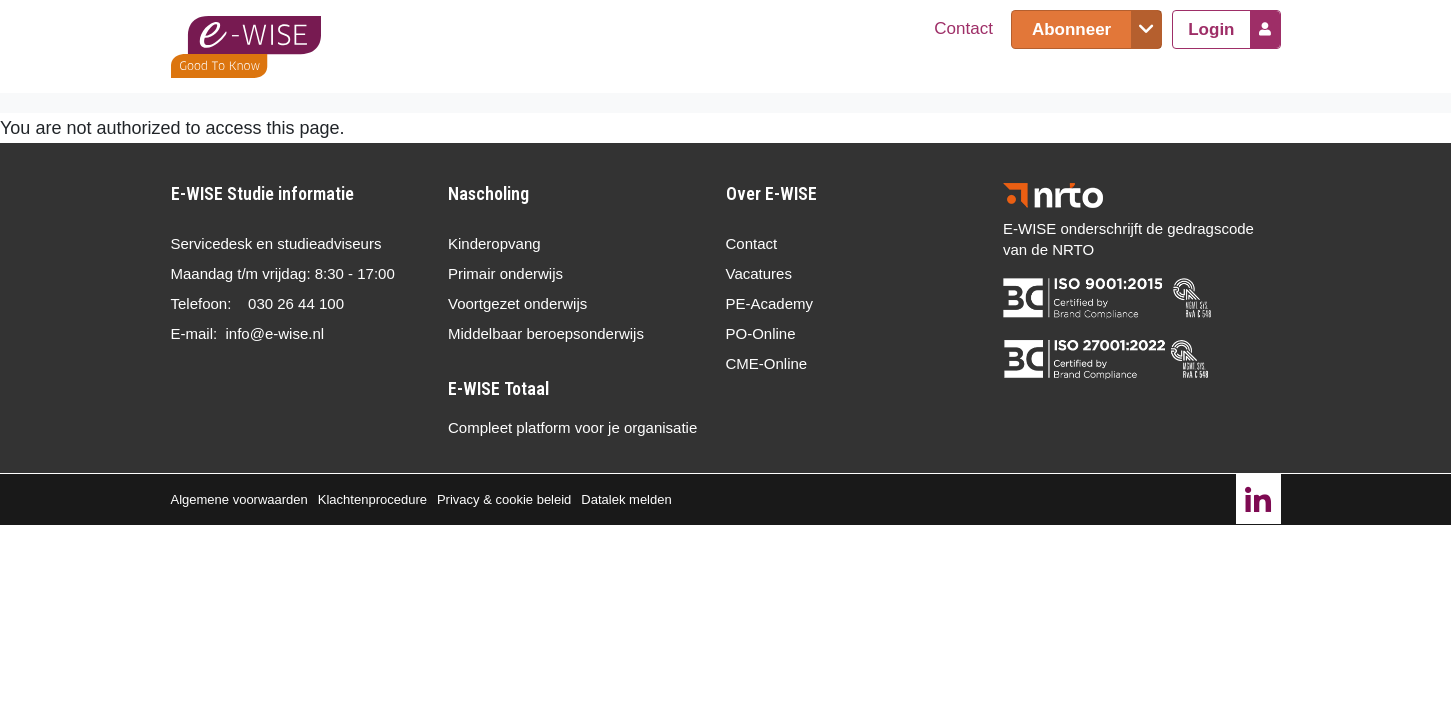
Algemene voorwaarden (239, 499)
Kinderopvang (494, 243)
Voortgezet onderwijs (517, 303)
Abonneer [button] (1071, 29)
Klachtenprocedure (372, 499)
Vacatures (759, 273)
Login (1211, 29)
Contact (963, 28)
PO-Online (761, 333)
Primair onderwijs (505, 273)
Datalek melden (626, 499)
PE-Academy (770, 303)
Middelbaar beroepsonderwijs (546, 333)
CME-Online (767, 363)
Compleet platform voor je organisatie (572, 427)
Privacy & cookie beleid (504, 499)
